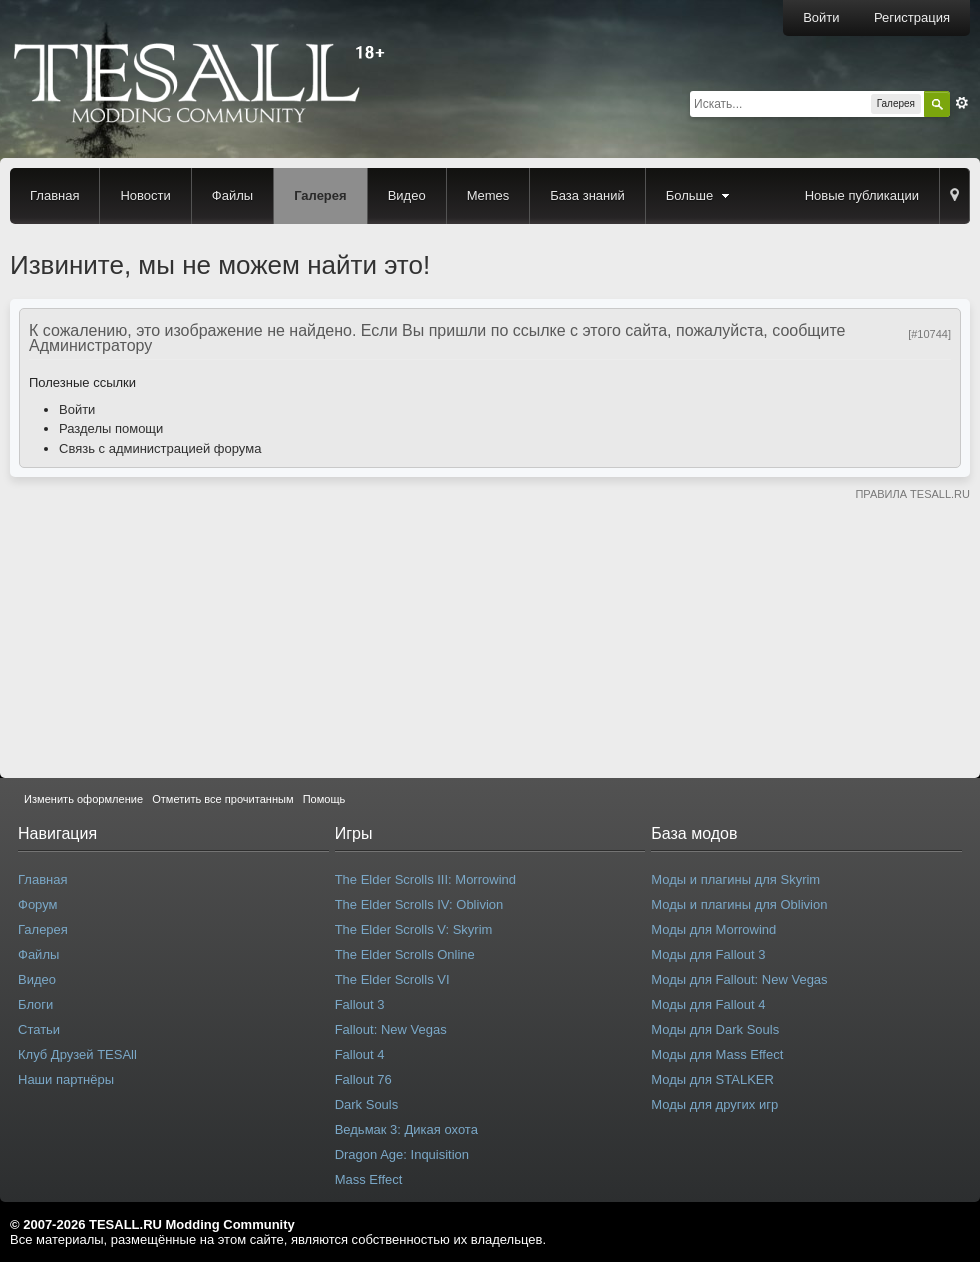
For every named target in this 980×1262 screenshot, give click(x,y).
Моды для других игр (714, 1104)
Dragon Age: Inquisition (402, 1154)
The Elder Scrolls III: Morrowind (425, 879)
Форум (38, 904)
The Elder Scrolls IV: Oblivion (419, 904)
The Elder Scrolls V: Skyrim (414, 929)
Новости (145, 195)
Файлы (232, 195)
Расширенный (962, 103)
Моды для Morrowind (713, 929)
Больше (700, 195)
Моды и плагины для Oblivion (739, 904)
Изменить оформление (83, 799)
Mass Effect (369, 1179)
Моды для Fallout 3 (708, 954)
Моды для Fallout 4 (708, 1004)
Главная (54, 195)
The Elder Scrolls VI (392, 979)
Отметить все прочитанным (222, 799)
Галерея (320, 195)
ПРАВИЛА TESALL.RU (912, 494)
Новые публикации (862, 195)
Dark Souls (367, 1104)
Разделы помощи (111, 428)
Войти (821, 17)
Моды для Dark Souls (715, 1029)
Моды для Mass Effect (717, 1054)
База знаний (587, 195)
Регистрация (912, 17)
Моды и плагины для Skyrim (735, 879)
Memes (488, 195)
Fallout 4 (360, 1054)
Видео (407, 195)
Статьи (39, 1029)
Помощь (324, 799)
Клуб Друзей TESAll (77, 1054)
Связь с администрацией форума (160, 448)
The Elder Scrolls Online (405, 954)
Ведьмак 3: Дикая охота (406, 1129)
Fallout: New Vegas (391, 1029)
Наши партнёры (66, 1079)
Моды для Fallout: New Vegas (739, 979)
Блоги (35, 1004)
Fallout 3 (360, 1004)
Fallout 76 (363, 1079)
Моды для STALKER (712, 1079)
